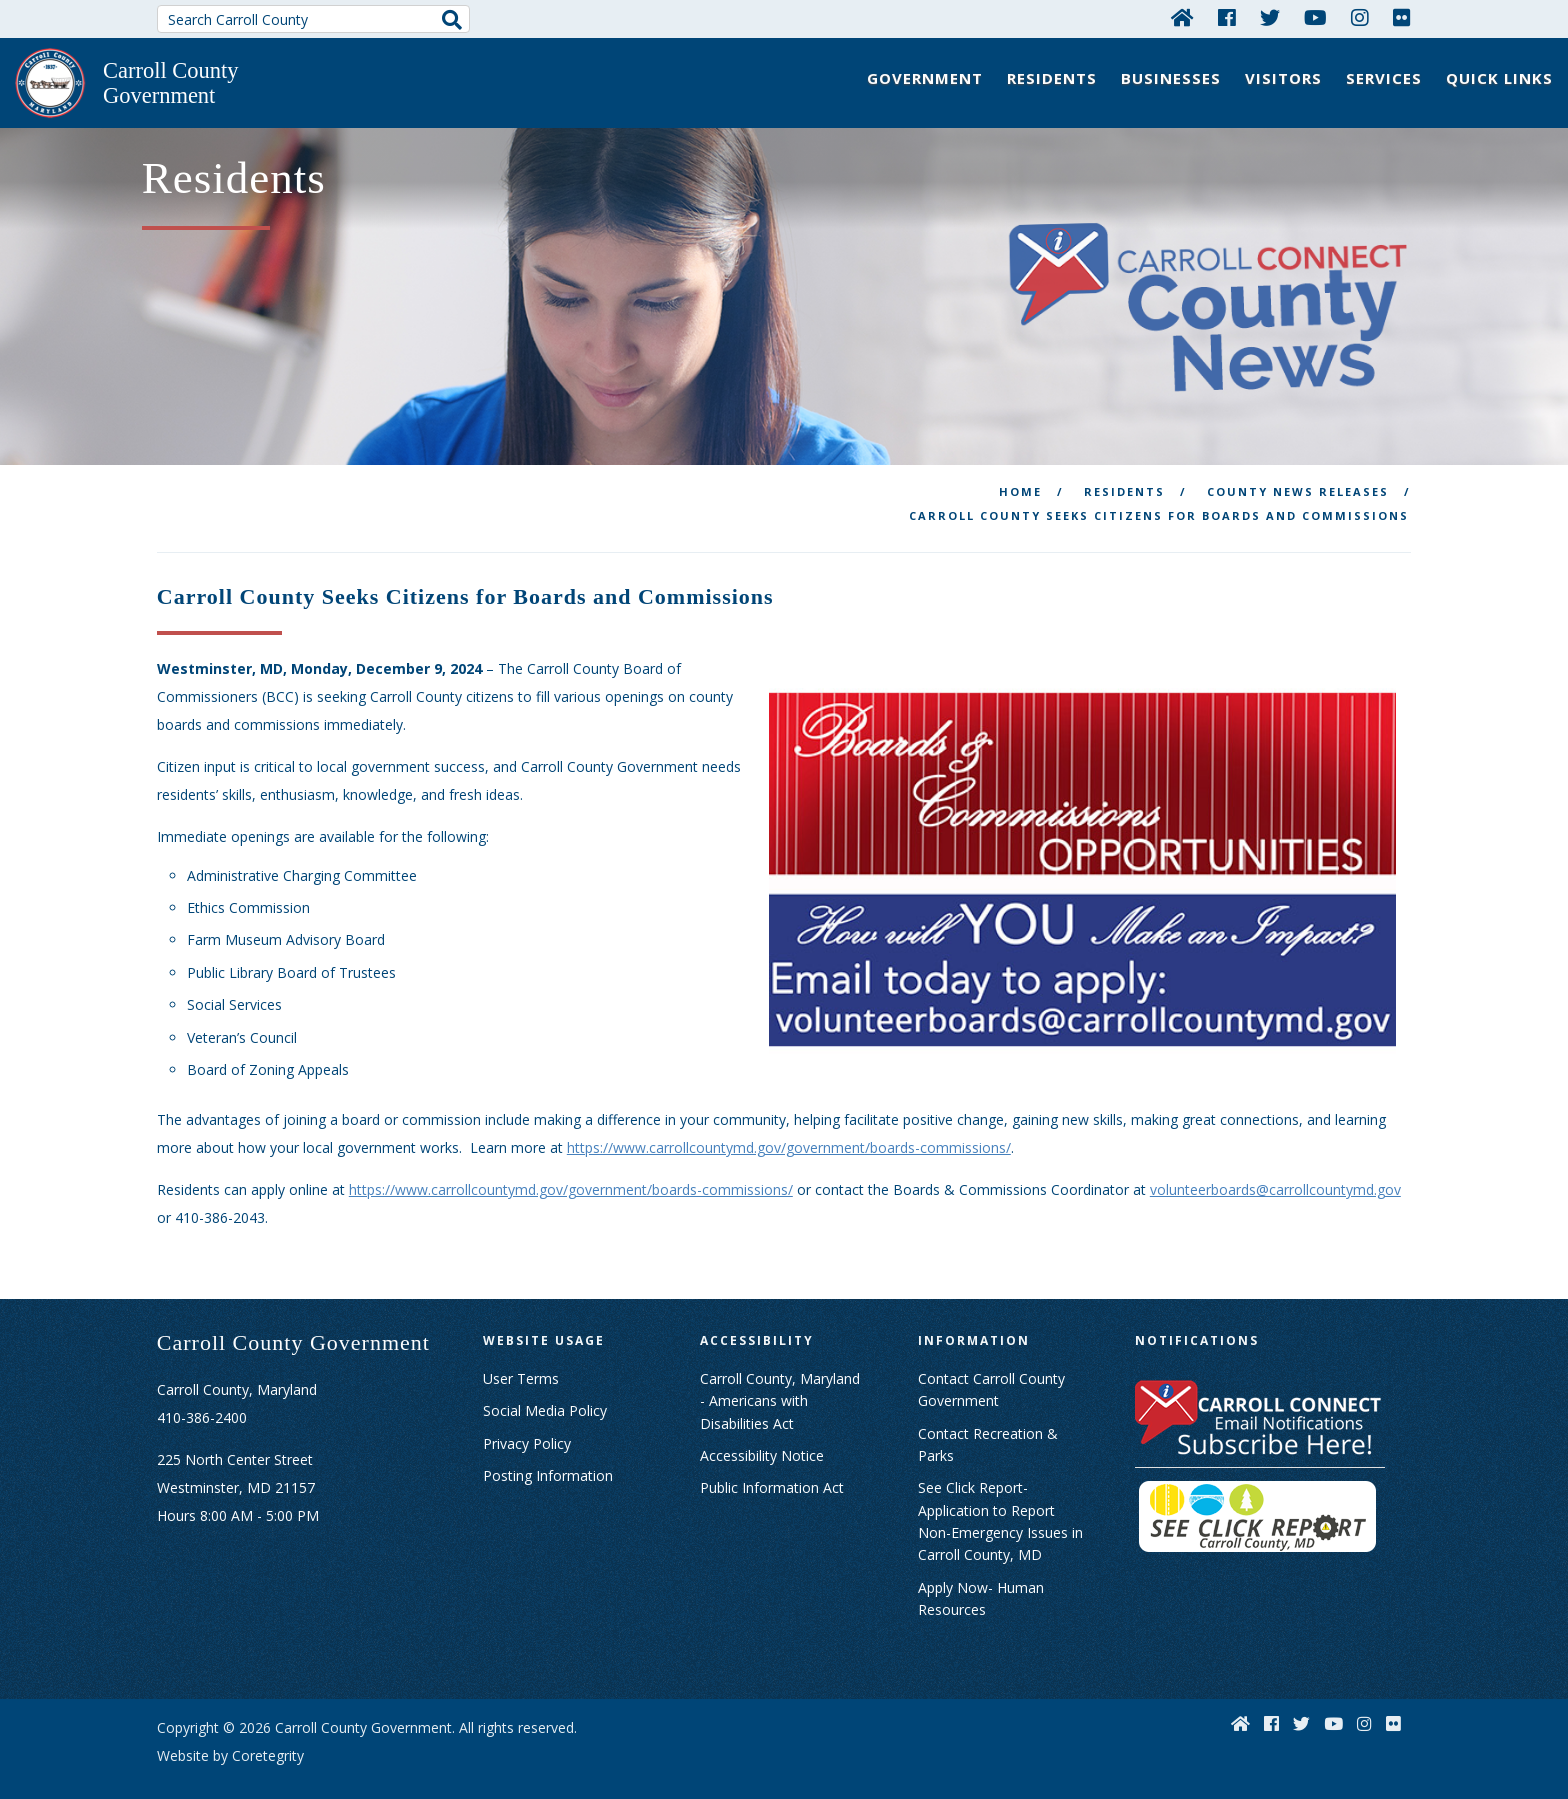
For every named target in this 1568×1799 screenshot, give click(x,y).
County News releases (1298, 469)
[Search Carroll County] (314, 19)
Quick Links (1499, 78)
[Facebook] (1227, 17)
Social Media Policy (545, 1388)
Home (1020, 469)
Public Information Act (772, 1465)
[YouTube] (1315, 17)
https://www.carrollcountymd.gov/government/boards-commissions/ (789, 1125)
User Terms (521, 1356)
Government (925, 78)
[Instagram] (1360, 17)
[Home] (1182, 17)
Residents (1052, 78)
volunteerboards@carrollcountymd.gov (1275, 1167)
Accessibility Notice (762, 1433)
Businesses (1171, 78)
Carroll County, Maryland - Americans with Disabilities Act (780, 1379)
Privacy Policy (527, 1420)
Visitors (1283, 78)
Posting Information (548, 1453)
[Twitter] (1270, 17)
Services (1384, 78)
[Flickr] (1402, 17)
